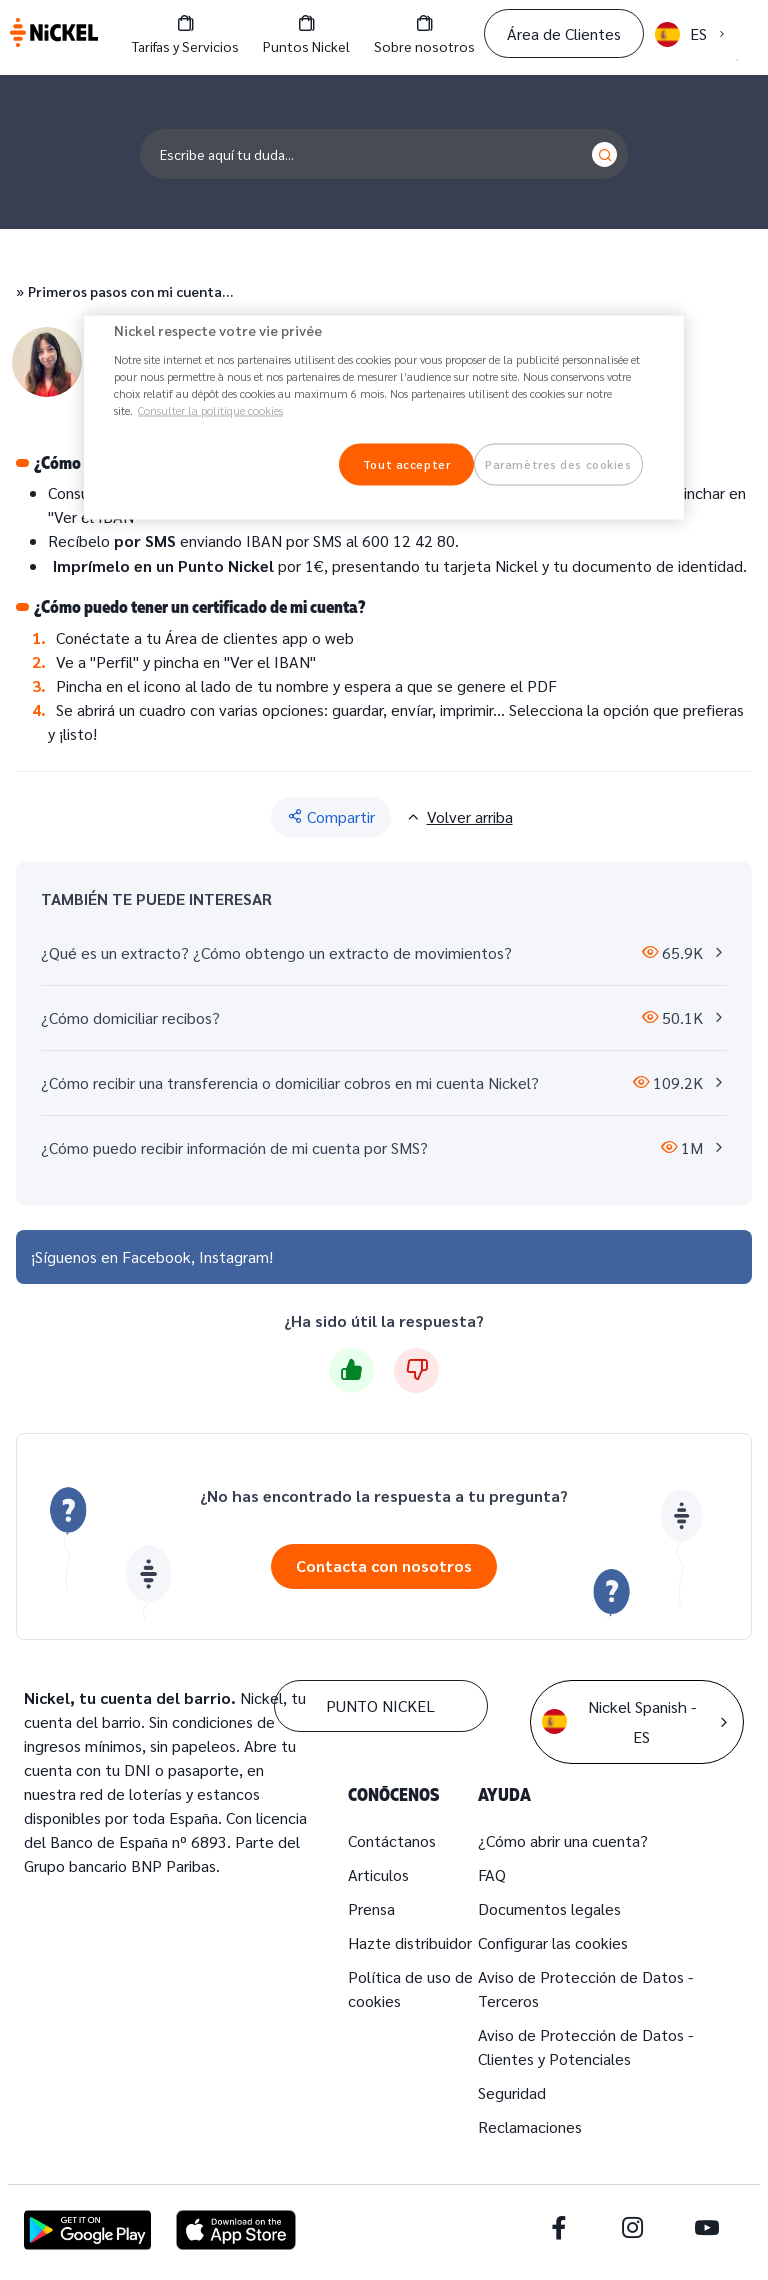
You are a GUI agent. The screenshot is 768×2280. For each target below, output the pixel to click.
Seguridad (512, 2092)
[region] (384, 418)
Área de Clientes (564, 33)
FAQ (492, 1874)
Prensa (371, 1908)
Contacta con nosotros (384, 1565)
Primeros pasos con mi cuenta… (130, 291)
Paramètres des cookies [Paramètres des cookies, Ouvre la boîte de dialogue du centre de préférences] (558, 463)
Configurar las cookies (553, 1942)
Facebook (156, 1256)
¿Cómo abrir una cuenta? (563, 1840)
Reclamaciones (530, 2126)
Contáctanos (392, 1840)
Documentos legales (549, 1908)
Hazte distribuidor (410, 1942)
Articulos (378, 1874)
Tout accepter (406, 463)
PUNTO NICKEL (380, 1705)
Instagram (234, 1256)
